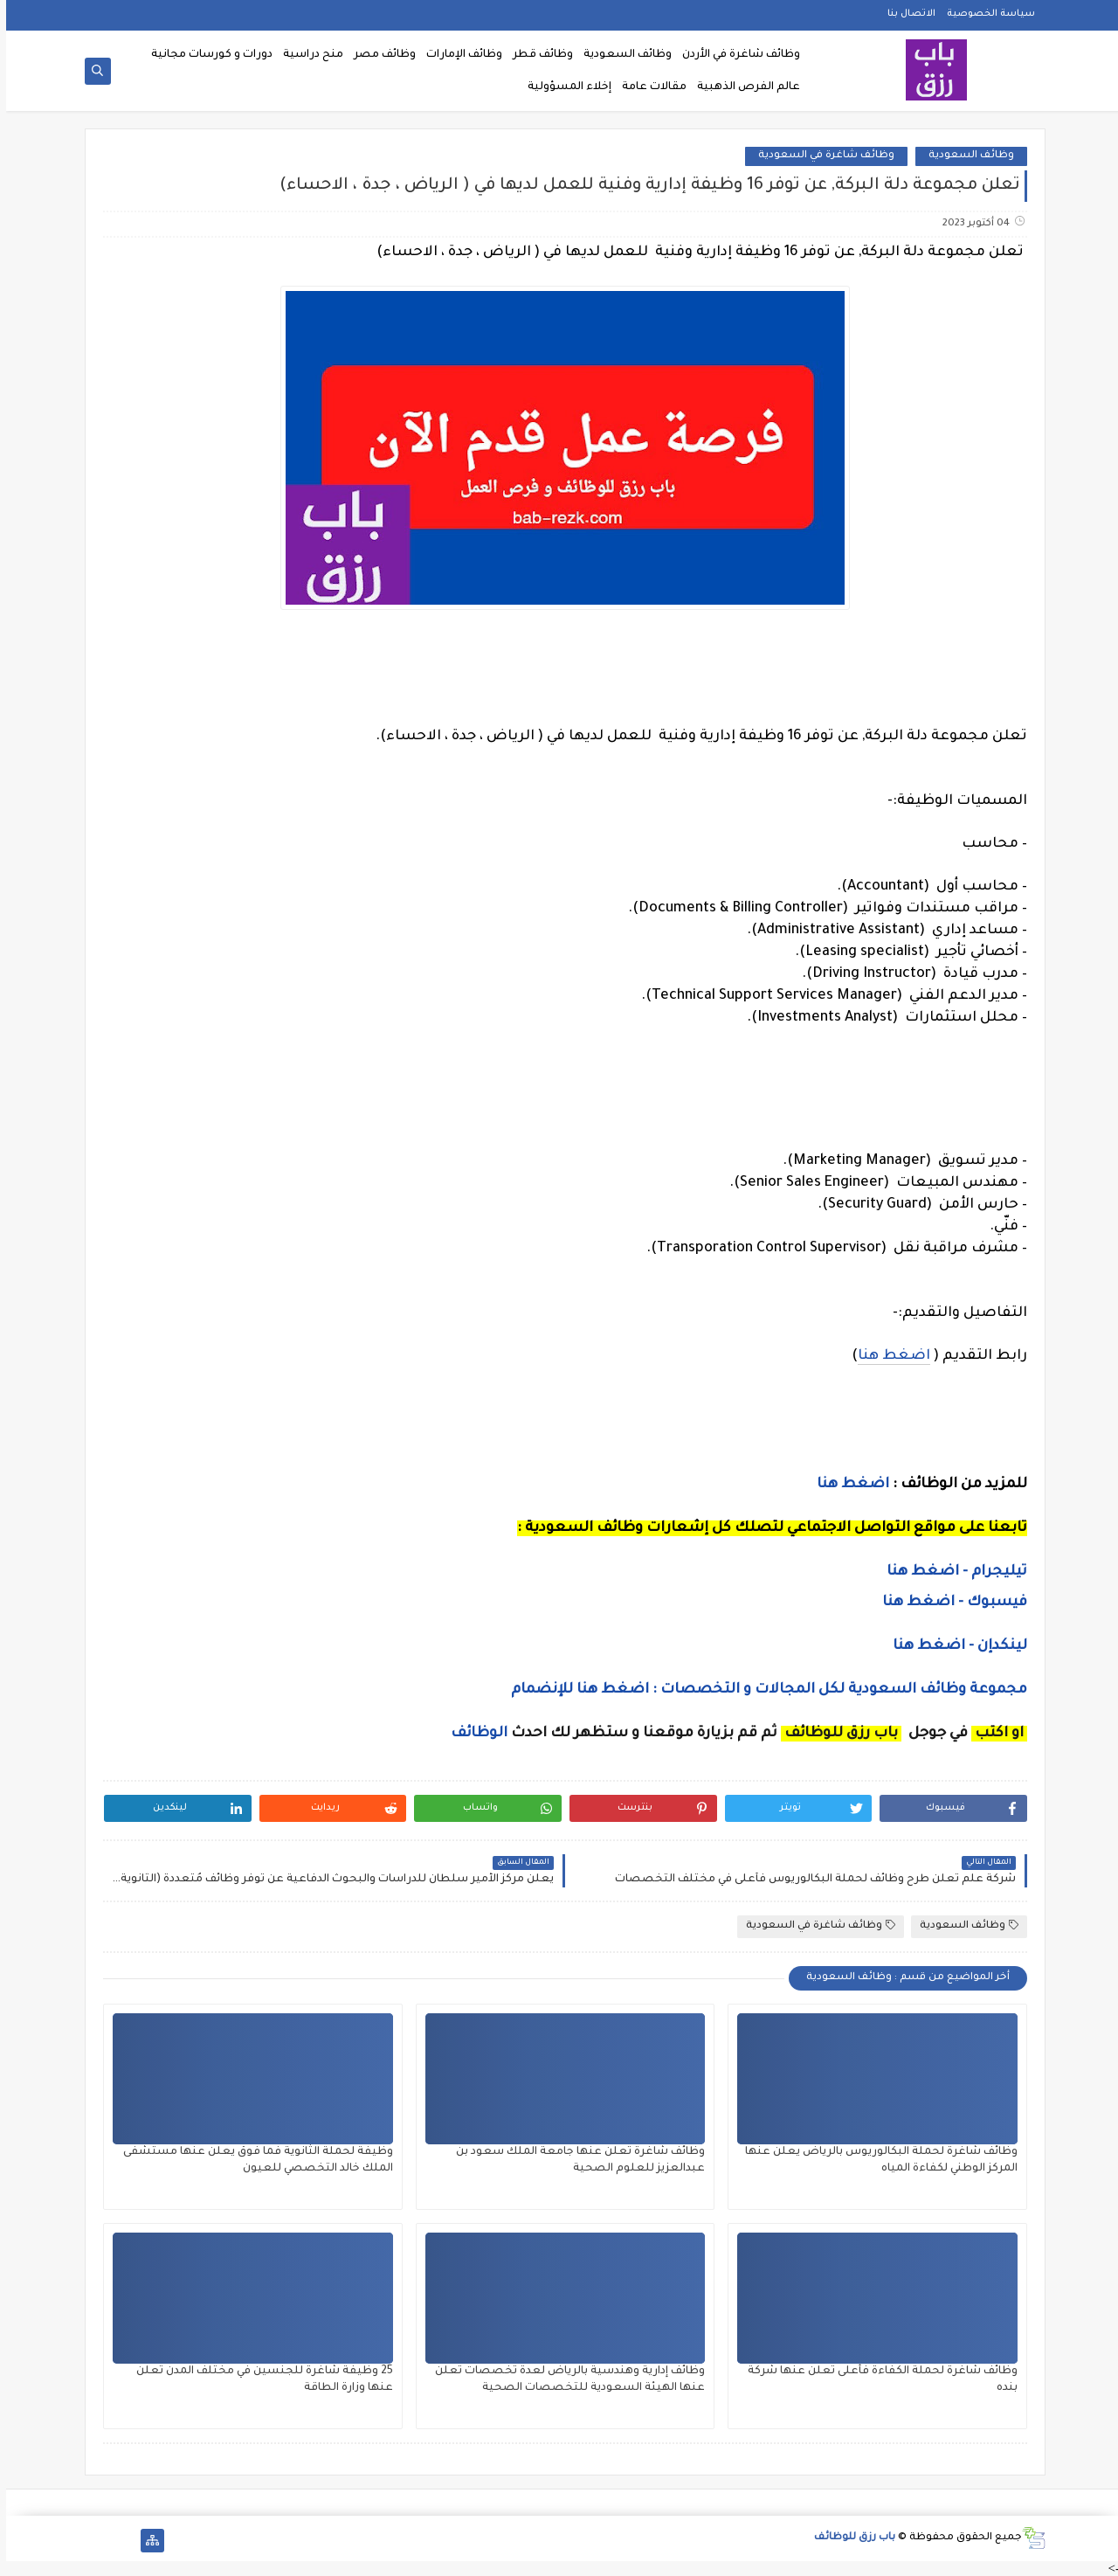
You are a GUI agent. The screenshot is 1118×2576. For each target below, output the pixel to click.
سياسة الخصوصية (985, 14)
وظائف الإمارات (458, 55)
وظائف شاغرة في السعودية (820, 156)
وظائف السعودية (621, 55)
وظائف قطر (537, 55)
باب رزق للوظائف (848, 2538)
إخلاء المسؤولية (563, 87)
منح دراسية (307, 55)
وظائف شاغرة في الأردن (735, 55)
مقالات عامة (648, 87)
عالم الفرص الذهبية (742, 87)
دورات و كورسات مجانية (205, 55)
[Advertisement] (559, 1086)
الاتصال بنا (905, 14)
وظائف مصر (379, 55)
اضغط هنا (888, 1356)
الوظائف (471, 1734)
